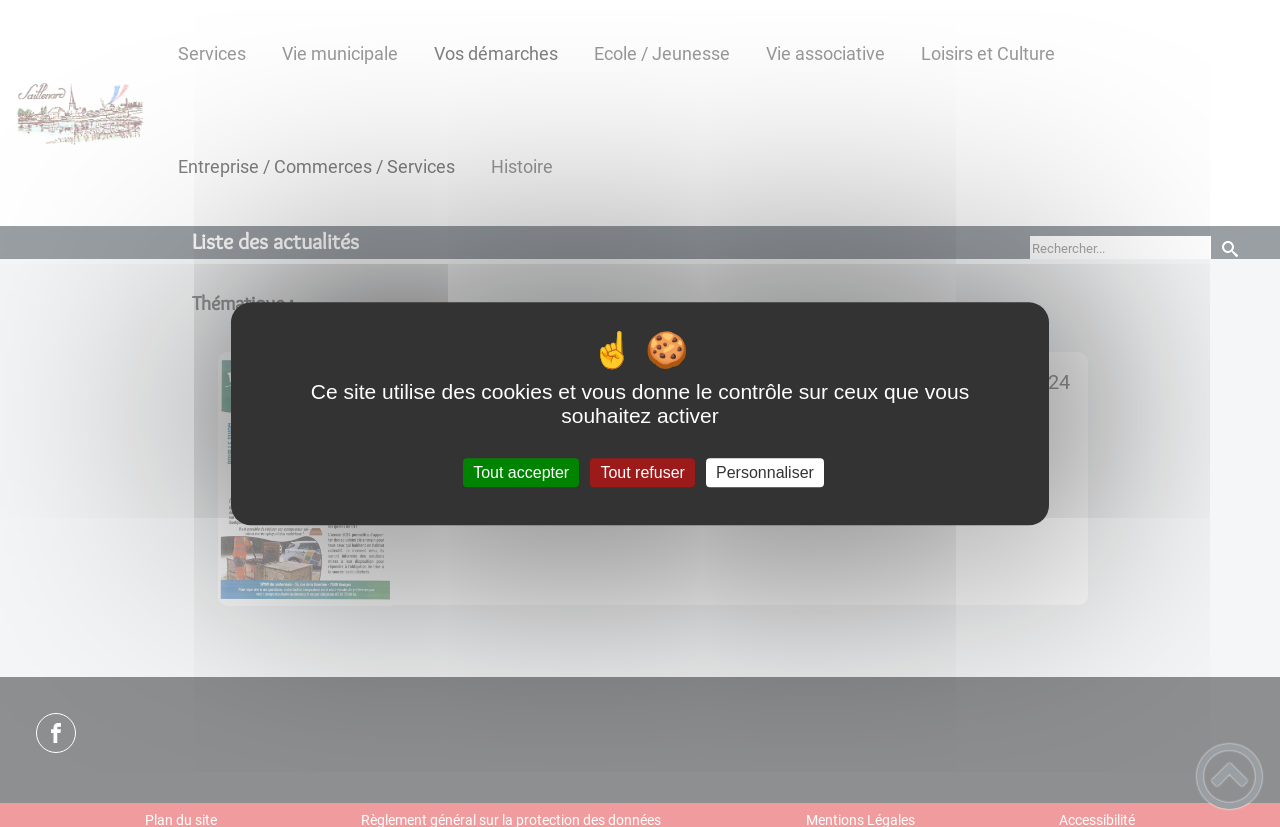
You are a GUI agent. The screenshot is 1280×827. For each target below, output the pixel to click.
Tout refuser (642, 472)
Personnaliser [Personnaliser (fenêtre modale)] (765, 472)
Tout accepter (521, 472)
